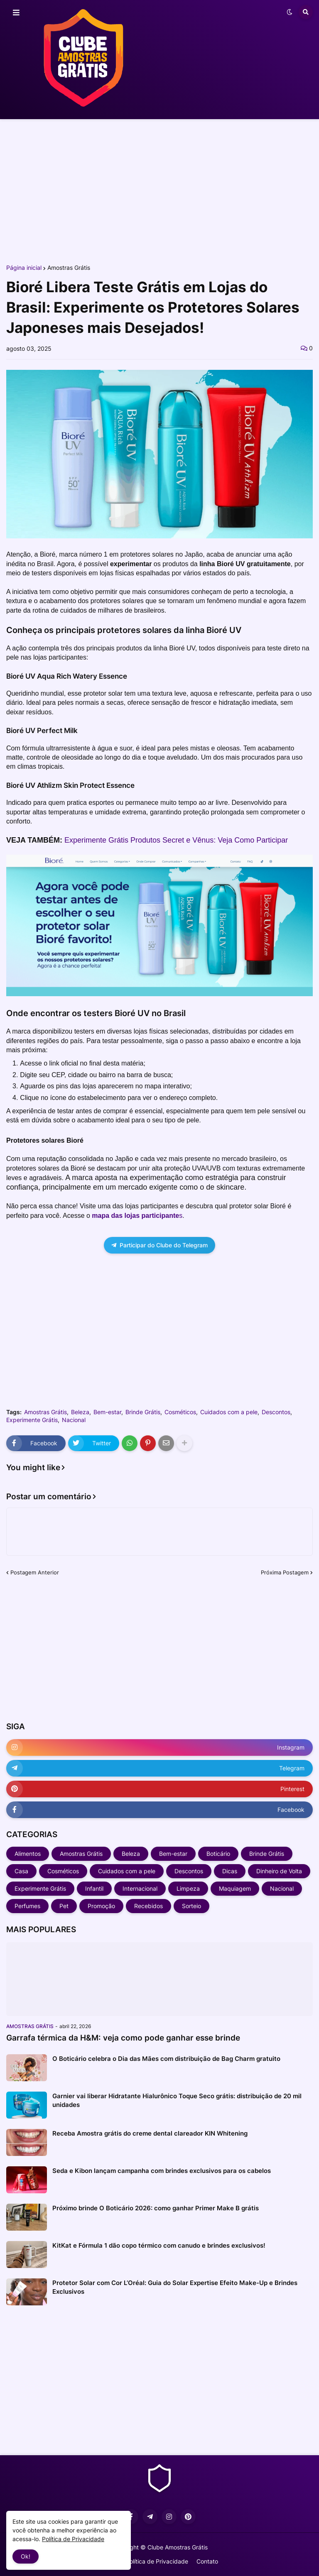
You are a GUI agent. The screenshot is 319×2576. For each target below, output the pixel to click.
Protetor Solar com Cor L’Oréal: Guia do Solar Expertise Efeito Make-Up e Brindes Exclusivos (174, 2287)
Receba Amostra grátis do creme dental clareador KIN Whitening (150, 2133)
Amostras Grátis (68, 268)
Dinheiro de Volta (279, 1871)
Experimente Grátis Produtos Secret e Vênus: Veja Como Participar (176, 840)
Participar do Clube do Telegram (159, 1245)
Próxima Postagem (285, 1572)
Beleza (80, 1412)
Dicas (229, 1871)
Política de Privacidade (157, 2561)
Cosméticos (180, 1412)
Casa (21, 1871)
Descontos (276, 1412)
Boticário (218, 1853)
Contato (207, 2561)
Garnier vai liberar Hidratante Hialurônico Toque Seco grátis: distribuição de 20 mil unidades (177, 2100)
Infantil (94, 1888)
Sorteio (191, 1905)
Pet (64, 1905)
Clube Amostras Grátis (177, 2547)
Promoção (101, 1905)
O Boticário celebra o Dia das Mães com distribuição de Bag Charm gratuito (166, 2059)
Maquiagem (235, 1888)
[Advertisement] (159, 190)
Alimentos (28, 1853)
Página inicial (24, 268)
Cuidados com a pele (229, 1412)
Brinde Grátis (142, 1412)
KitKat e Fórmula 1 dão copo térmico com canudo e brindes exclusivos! (158, 2245)
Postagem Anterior (34, 1572)
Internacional (140, 1888)
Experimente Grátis (32, 1420)
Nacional (74, 1420)
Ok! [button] (25, 2556)
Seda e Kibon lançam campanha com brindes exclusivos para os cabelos (161, 2171)
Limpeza (188, 1888)
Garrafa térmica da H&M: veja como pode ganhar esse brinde (123, 2038)
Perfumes (27, 1905)
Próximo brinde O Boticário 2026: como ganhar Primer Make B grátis (155, 2208)
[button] (16, 13)
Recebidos (148, 1905)
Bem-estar (107, 1412)
